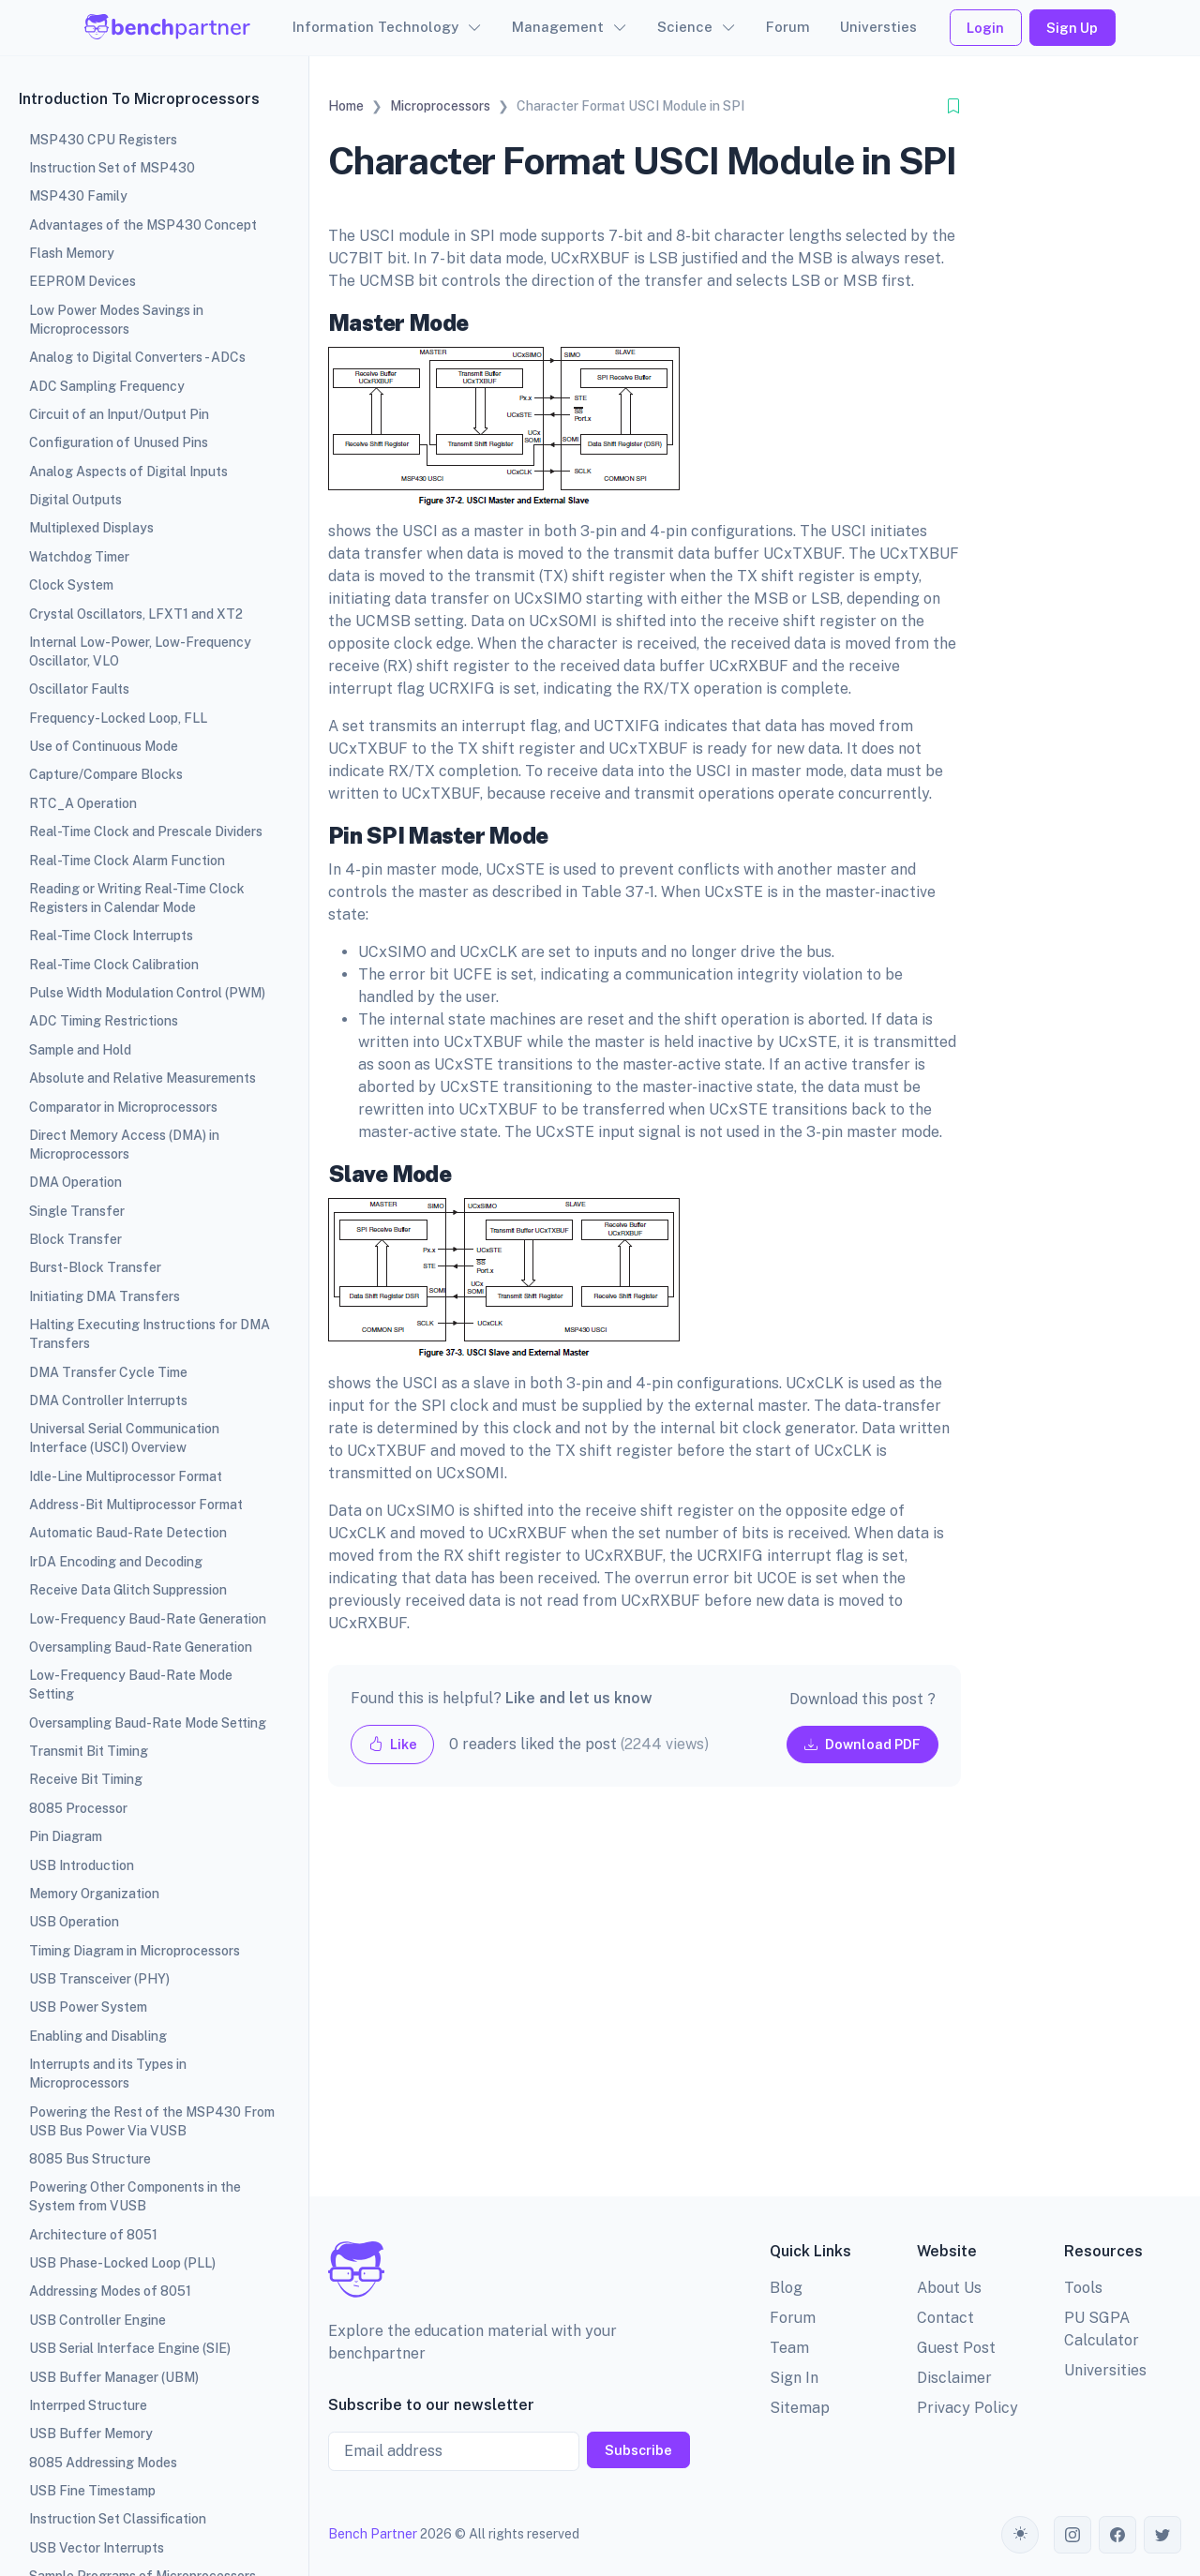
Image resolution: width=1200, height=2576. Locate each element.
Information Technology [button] (375, 27)
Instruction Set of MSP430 (112, 167)
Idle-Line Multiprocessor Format (125, 1476)
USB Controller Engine (97, 2320)
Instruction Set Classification (117, 2518)
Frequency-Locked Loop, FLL (118, 718)
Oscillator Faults (79, 688)
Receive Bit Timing (85, 1779)
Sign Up (1072, 28)
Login (985, 28)
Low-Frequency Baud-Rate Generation (147, 1618)
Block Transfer (75, 1239)
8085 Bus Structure (90, 2158)
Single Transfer (77, 1211)
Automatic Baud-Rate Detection (128, 1532)
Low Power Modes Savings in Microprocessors (116, 320)
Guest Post (956, 2348)
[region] (154, 1288)
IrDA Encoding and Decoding (115, 1561)
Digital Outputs (75, 499)
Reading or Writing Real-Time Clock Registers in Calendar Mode (137, 898)
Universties (878, 27)
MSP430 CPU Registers (103, 139)
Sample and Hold (80, 1049)
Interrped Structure (88, 2405)
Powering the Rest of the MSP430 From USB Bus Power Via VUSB (152, 2121)
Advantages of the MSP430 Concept (143, 224)
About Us (949, 2288)
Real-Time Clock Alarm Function (127, 860)
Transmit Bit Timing (88, 1751)
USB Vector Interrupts (96, 2547)
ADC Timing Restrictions (103, 1020)
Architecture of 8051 (93, 2234)
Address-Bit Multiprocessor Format (136, 1504)
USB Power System (88, 2006)
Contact (945, 2318)
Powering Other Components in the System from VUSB (135, 2196)
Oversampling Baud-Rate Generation (140, 1647)
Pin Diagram (65, 1836)
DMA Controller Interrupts (108, 1400)
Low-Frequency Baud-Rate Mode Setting (130, 1684)
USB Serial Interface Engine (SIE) (130, 2348)
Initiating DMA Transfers (104, 1296)
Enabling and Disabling (98, 2036)
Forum (788, 27)
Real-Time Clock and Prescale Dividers (145, 831)
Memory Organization (94, 1893)
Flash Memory (71, 253)
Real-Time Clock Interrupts (111, 935)
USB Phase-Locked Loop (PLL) (122, 2262)
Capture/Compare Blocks (106, 774)
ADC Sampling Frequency (107, 386)
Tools (1083, 2288)
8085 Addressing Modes (103, 2462)
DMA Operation (75, 1182)
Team (789, 2348)
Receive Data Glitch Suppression (128, 1589)
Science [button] (684, 27)
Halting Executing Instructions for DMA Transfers (149, 1334)
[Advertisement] (644, 2006)
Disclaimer (954, 2378)
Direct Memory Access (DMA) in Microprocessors (124, 1144)
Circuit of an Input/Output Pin (119, 414)
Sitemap (800, 2408)
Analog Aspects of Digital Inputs (128, 471)
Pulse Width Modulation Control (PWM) (147, 992)
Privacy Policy (967, 2408)
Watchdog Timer (79, 556)
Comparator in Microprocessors (123, 1107)
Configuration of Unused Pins (118, 442)
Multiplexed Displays (91, 527)
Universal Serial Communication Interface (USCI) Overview (124, 1438)
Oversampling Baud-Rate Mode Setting (147, 1722)
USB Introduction (81, 1865)
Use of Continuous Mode (103, 746)
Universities (1105, 2370)
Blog (786, 2288)
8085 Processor (78, 1808)
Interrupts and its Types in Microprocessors (108, 2073)
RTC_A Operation (83, 803)
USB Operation (74, 1921)
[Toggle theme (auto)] (1020, 2535)
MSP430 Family (78, 195)
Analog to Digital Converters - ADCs (137, 357)
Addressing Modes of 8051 (110, 2291)
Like (392, 1744)
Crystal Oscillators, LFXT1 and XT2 (136, 614)
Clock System (71, 584)
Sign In (794, 2378)
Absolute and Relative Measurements (142, 1078)
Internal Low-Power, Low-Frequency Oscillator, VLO (140, 651)
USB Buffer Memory (91, 2433)
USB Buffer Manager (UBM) (114, 2377)
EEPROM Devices (82, 281)
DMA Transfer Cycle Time (108, 1372)
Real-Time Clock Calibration (114, 964)
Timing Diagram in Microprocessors (134, 1950)
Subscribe (638, 2450)
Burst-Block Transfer (95, 1267)
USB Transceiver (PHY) (99, 1978)
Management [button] (558, 27)
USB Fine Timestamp (92, 2490)
